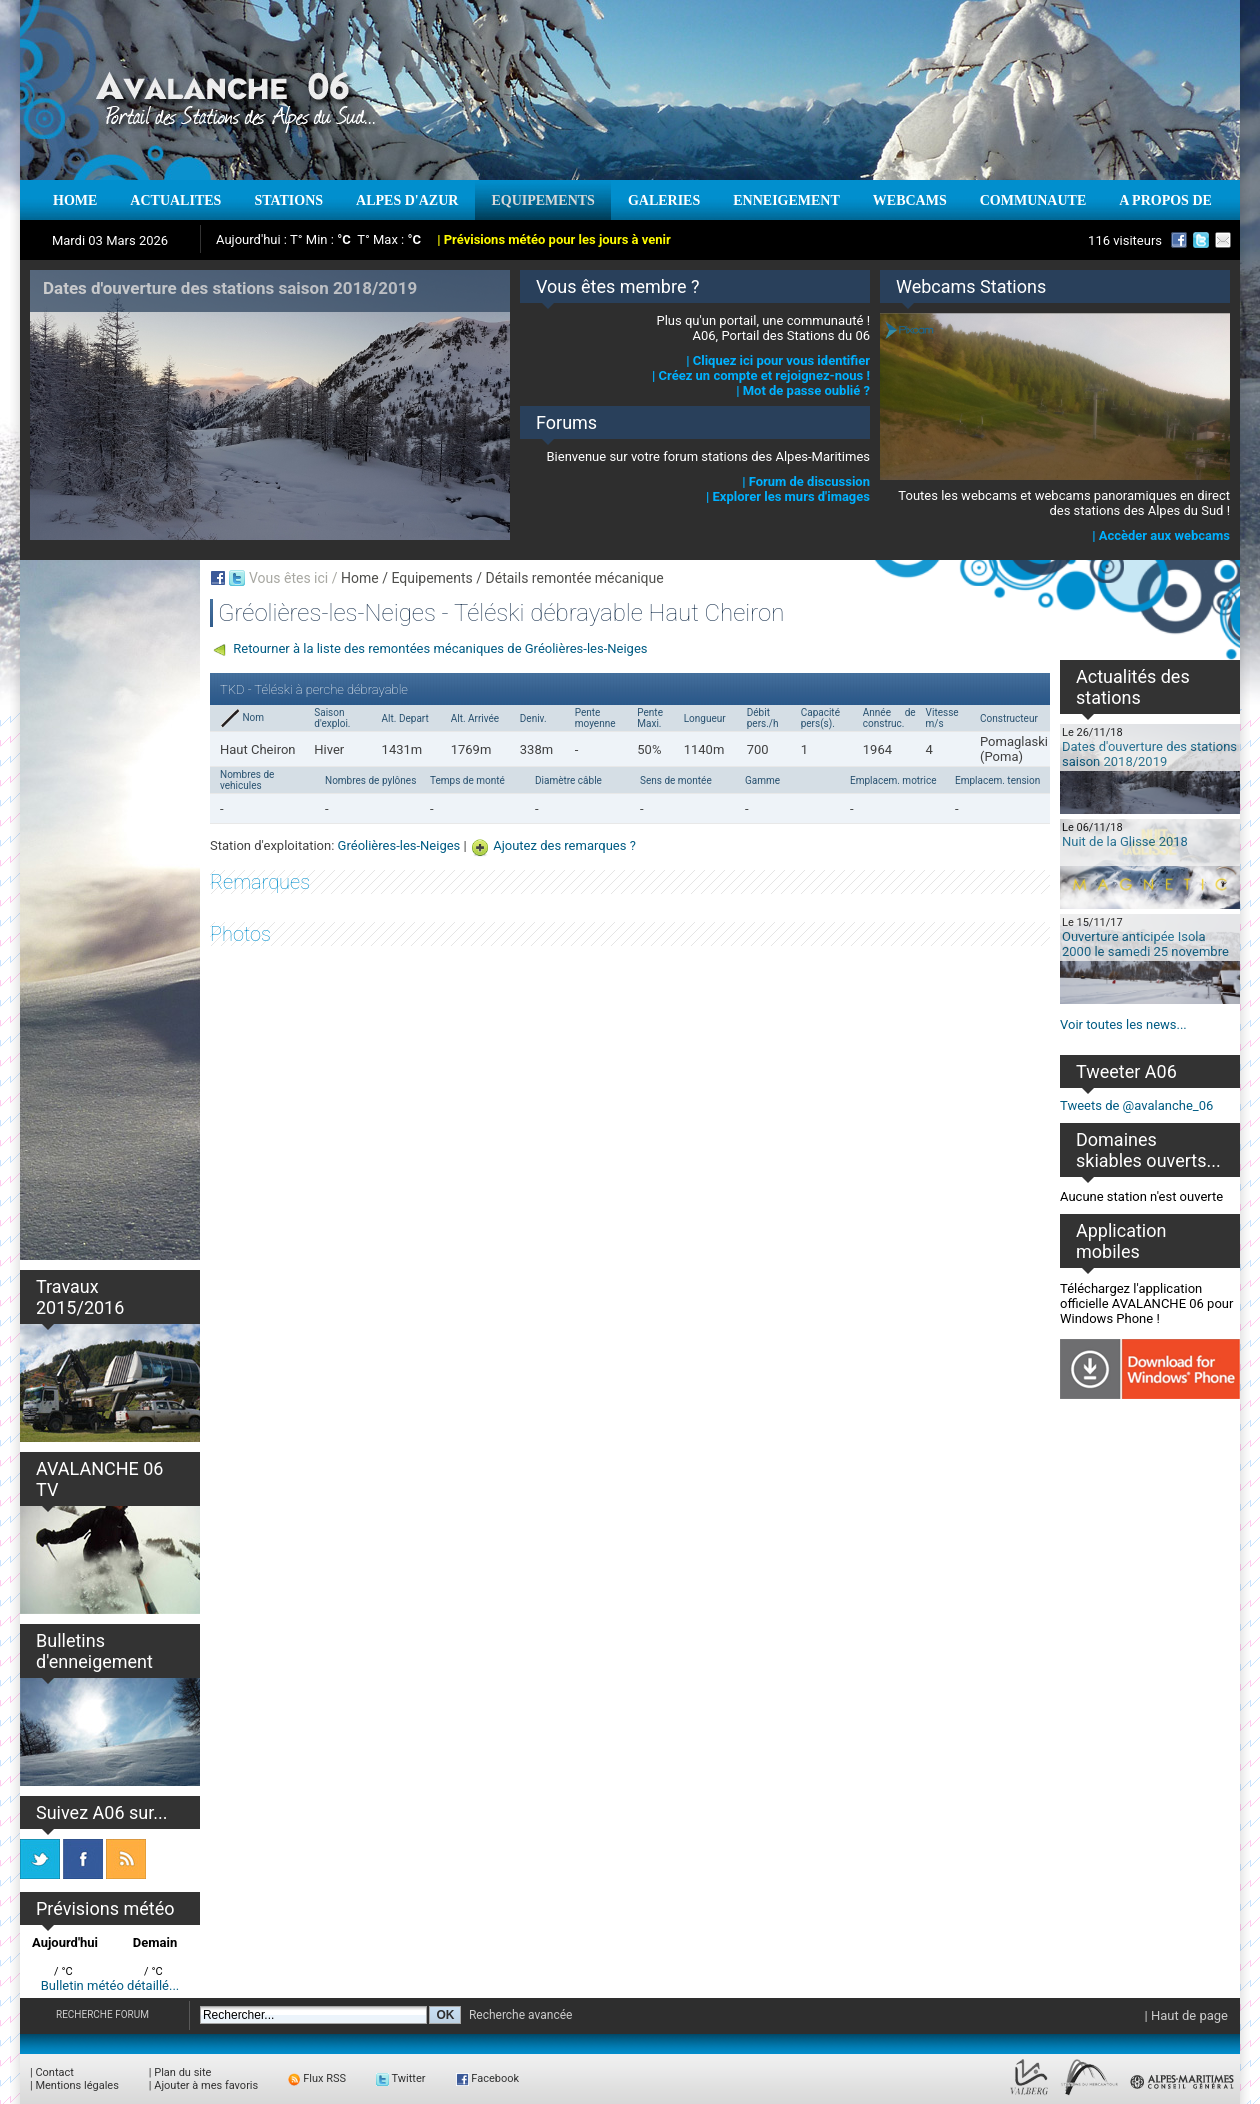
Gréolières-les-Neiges (399, 845)
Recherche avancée (521, 2015)
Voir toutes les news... (1123, 1024)
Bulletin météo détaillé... (110, 1985)
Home (360, 578)
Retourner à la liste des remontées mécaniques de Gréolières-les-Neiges (440, 648)
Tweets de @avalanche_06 (1136, 1105)
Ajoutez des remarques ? (564, 845)
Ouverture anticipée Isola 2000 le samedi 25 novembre (1145, 944)
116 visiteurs (1125, 240)
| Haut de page (1186, 2015)
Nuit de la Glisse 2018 (1125, 841)
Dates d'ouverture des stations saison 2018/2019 (1149, 754)
